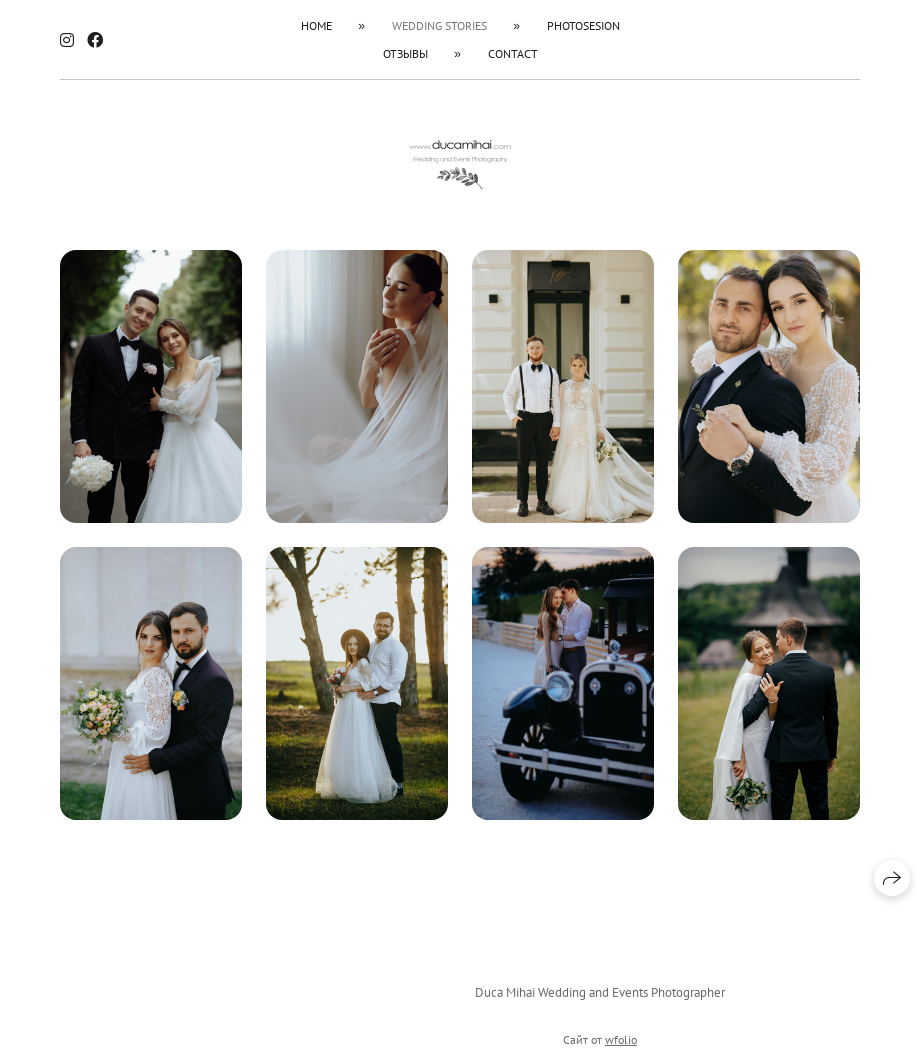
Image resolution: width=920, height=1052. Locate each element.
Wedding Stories (439, 25)
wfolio (621, 1043)
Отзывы (405, 53)
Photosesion (583, 25)
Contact (513, 53)
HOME (316, 25)
